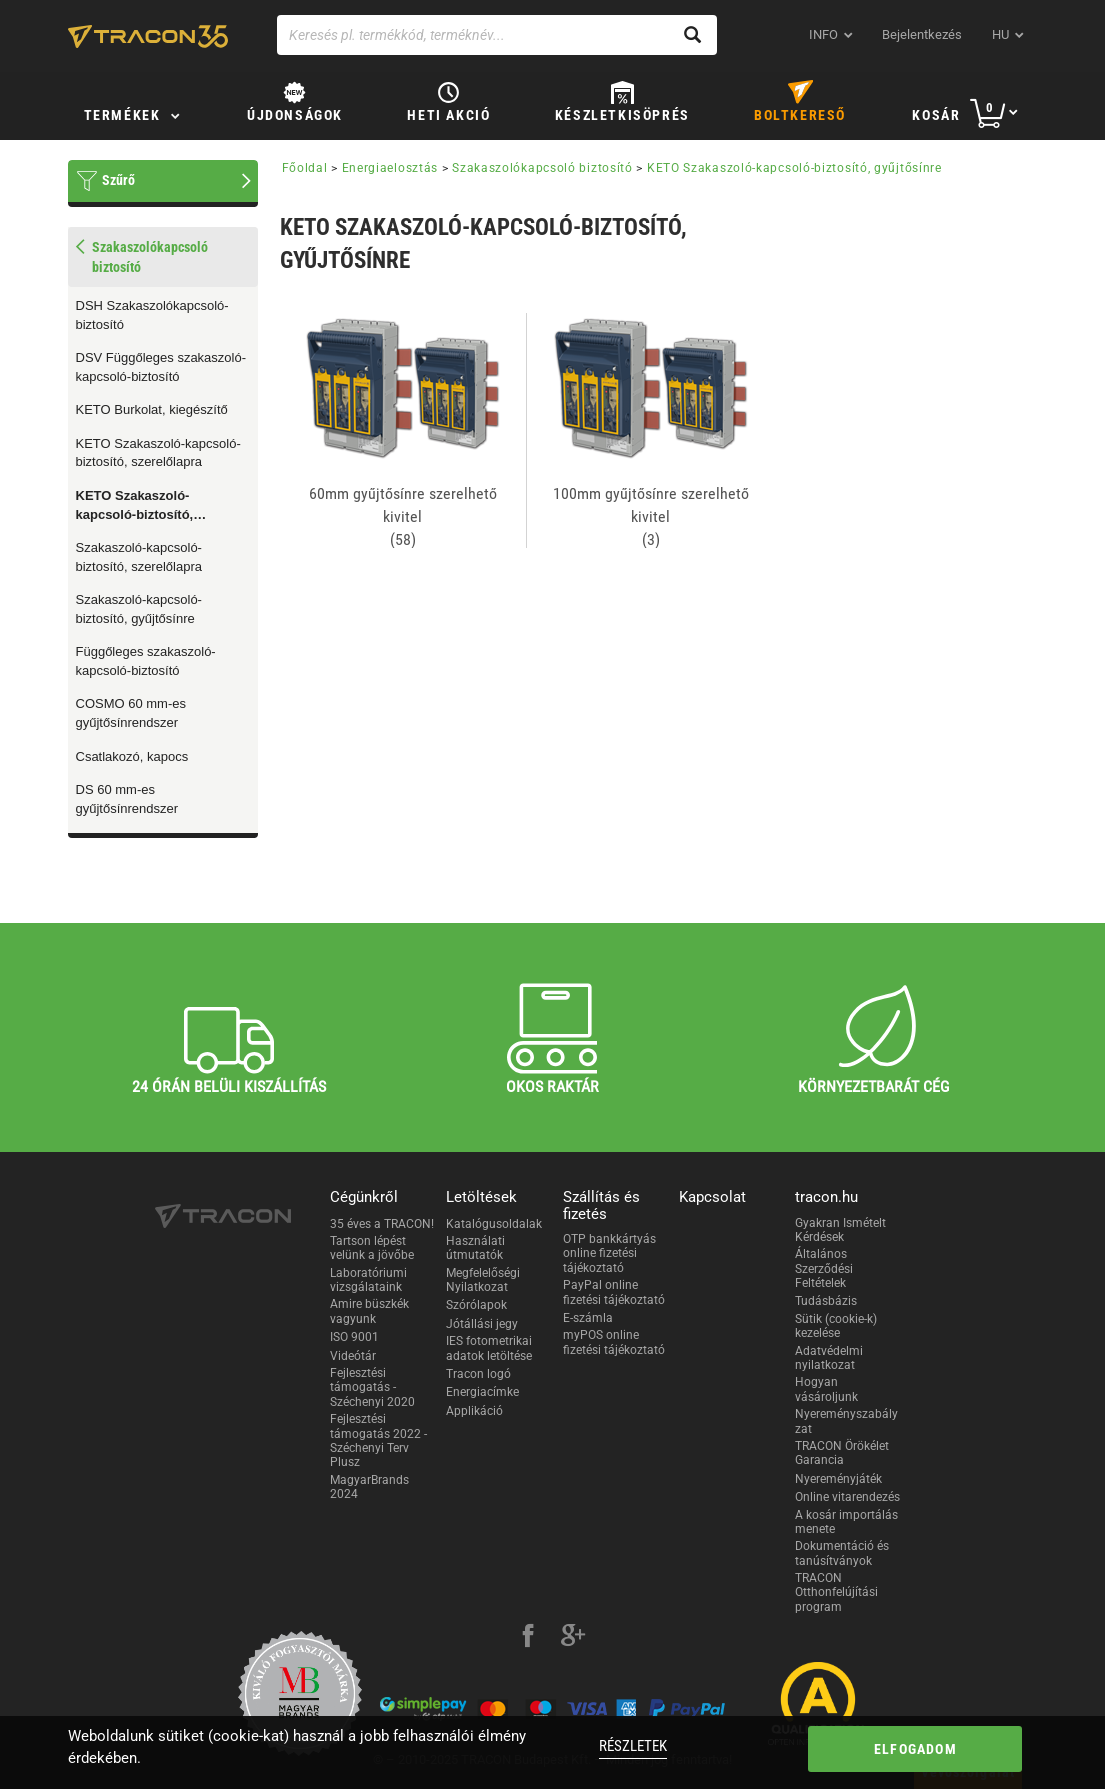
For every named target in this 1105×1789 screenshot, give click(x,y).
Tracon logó (478, 1374)
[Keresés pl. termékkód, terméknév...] (497, 35)
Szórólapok (476, 1305)
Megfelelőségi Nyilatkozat (483, 1280)
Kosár (936, 115)
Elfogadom (915, 1749)
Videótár (353, 1356)
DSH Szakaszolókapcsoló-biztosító (152, 315)
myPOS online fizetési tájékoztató (614, 1342)
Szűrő (118, 180)
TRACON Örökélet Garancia (842, 1453)
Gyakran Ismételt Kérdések (840, 1230)
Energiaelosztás (390, 168)
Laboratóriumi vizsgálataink (368, 1280)
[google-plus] (573, 1638)
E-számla (588, 1318)
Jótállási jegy (482, 1324)
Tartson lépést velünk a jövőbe (372, 1248)
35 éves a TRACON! (382, 1224)
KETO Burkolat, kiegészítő (152, 409)
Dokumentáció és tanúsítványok (842, 1553)
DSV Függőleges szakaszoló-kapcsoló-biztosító (161, 367)
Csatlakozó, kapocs (132, 756)
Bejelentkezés (922, 34)
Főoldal (305, 168)
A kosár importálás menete (846, 1522)
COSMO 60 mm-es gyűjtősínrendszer (131, 713)
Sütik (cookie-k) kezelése (836, 1326)
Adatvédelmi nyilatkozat (829, 1358)
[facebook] (528, 1638)
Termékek (122, 115)
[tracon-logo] (148, 36)
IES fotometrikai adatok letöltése (489, 1348)
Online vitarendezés (847, 1497)
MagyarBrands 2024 (369, 1487)
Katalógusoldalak (494, 1224)
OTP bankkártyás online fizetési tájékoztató (609, 1253)
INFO (823, 34)
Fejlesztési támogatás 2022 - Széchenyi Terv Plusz (378, 1440)
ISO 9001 (354, 1337)
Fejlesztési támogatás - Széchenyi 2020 (372, 1387)
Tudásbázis (826, 1301)
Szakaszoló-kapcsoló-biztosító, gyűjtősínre (139, 609)
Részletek (633, 1746)
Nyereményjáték (838, 1479)
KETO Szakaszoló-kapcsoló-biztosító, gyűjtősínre (135, 506)
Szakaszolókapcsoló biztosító (542, 168)
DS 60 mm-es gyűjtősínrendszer (127, 799)
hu (1000, 34)
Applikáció (474, 1411)
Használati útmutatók (475, 1248)
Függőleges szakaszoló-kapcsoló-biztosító (146, 661)
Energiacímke (482, 1392)
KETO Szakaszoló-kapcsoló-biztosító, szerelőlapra (158, 453)
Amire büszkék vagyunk (369, 1311)
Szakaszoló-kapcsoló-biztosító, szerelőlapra (139, 557)
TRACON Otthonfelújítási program (836, 1592)
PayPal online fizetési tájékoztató (614, 1292)
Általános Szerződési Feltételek (824, 1268)
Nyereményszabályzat (846, 1421)
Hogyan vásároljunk (826, 1389)
